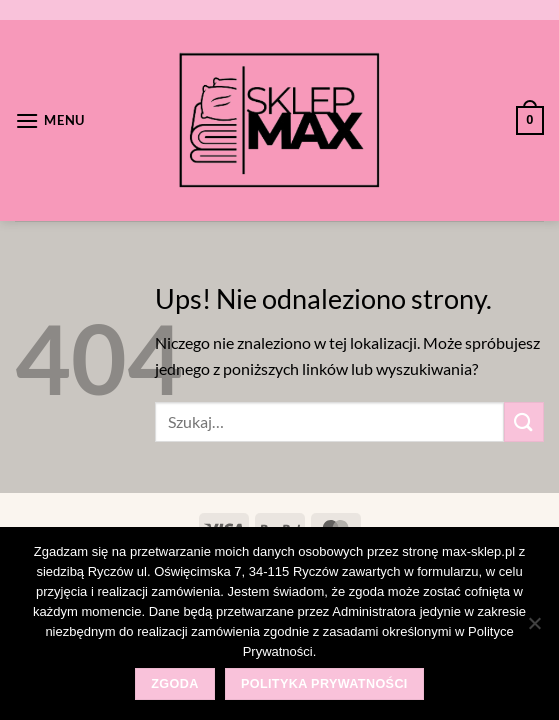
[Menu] (50, 120)
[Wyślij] (524, 421)
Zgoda (174, 684)
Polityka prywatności (324, 684)
